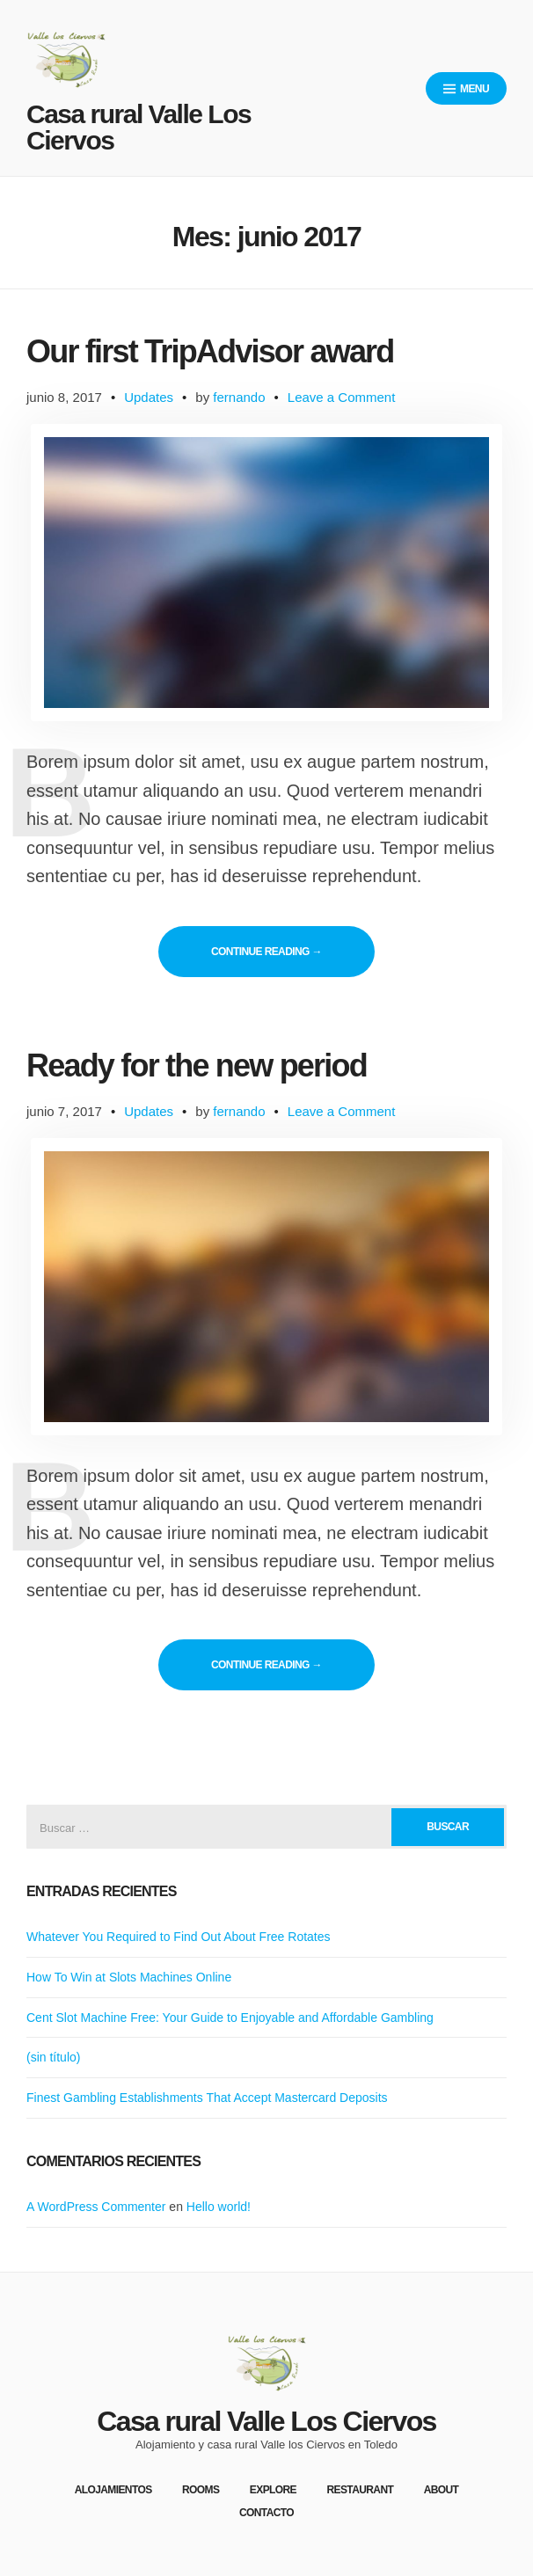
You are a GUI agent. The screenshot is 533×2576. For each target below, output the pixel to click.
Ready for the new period (196, 1065)
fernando (239, 397)
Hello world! (218, 2207)
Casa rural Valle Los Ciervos (138, 127)
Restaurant (359, 2490)
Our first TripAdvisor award (210, 351)
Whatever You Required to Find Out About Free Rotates (178, 1937)
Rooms (200, 2490)
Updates (148, 397)
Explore (273, 2490)
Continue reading (293, 951)
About (441, 2490)
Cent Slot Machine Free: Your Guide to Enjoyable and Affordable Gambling (230, 2017)
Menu (466, 89)
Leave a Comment (342, 397)
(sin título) (53, 2057)
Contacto (266, 2513)
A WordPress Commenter (95, 2207)
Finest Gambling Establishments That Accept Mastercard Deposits (207, 2098)
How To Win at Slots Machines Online (128, 1977)
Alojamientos (113, 2490)
